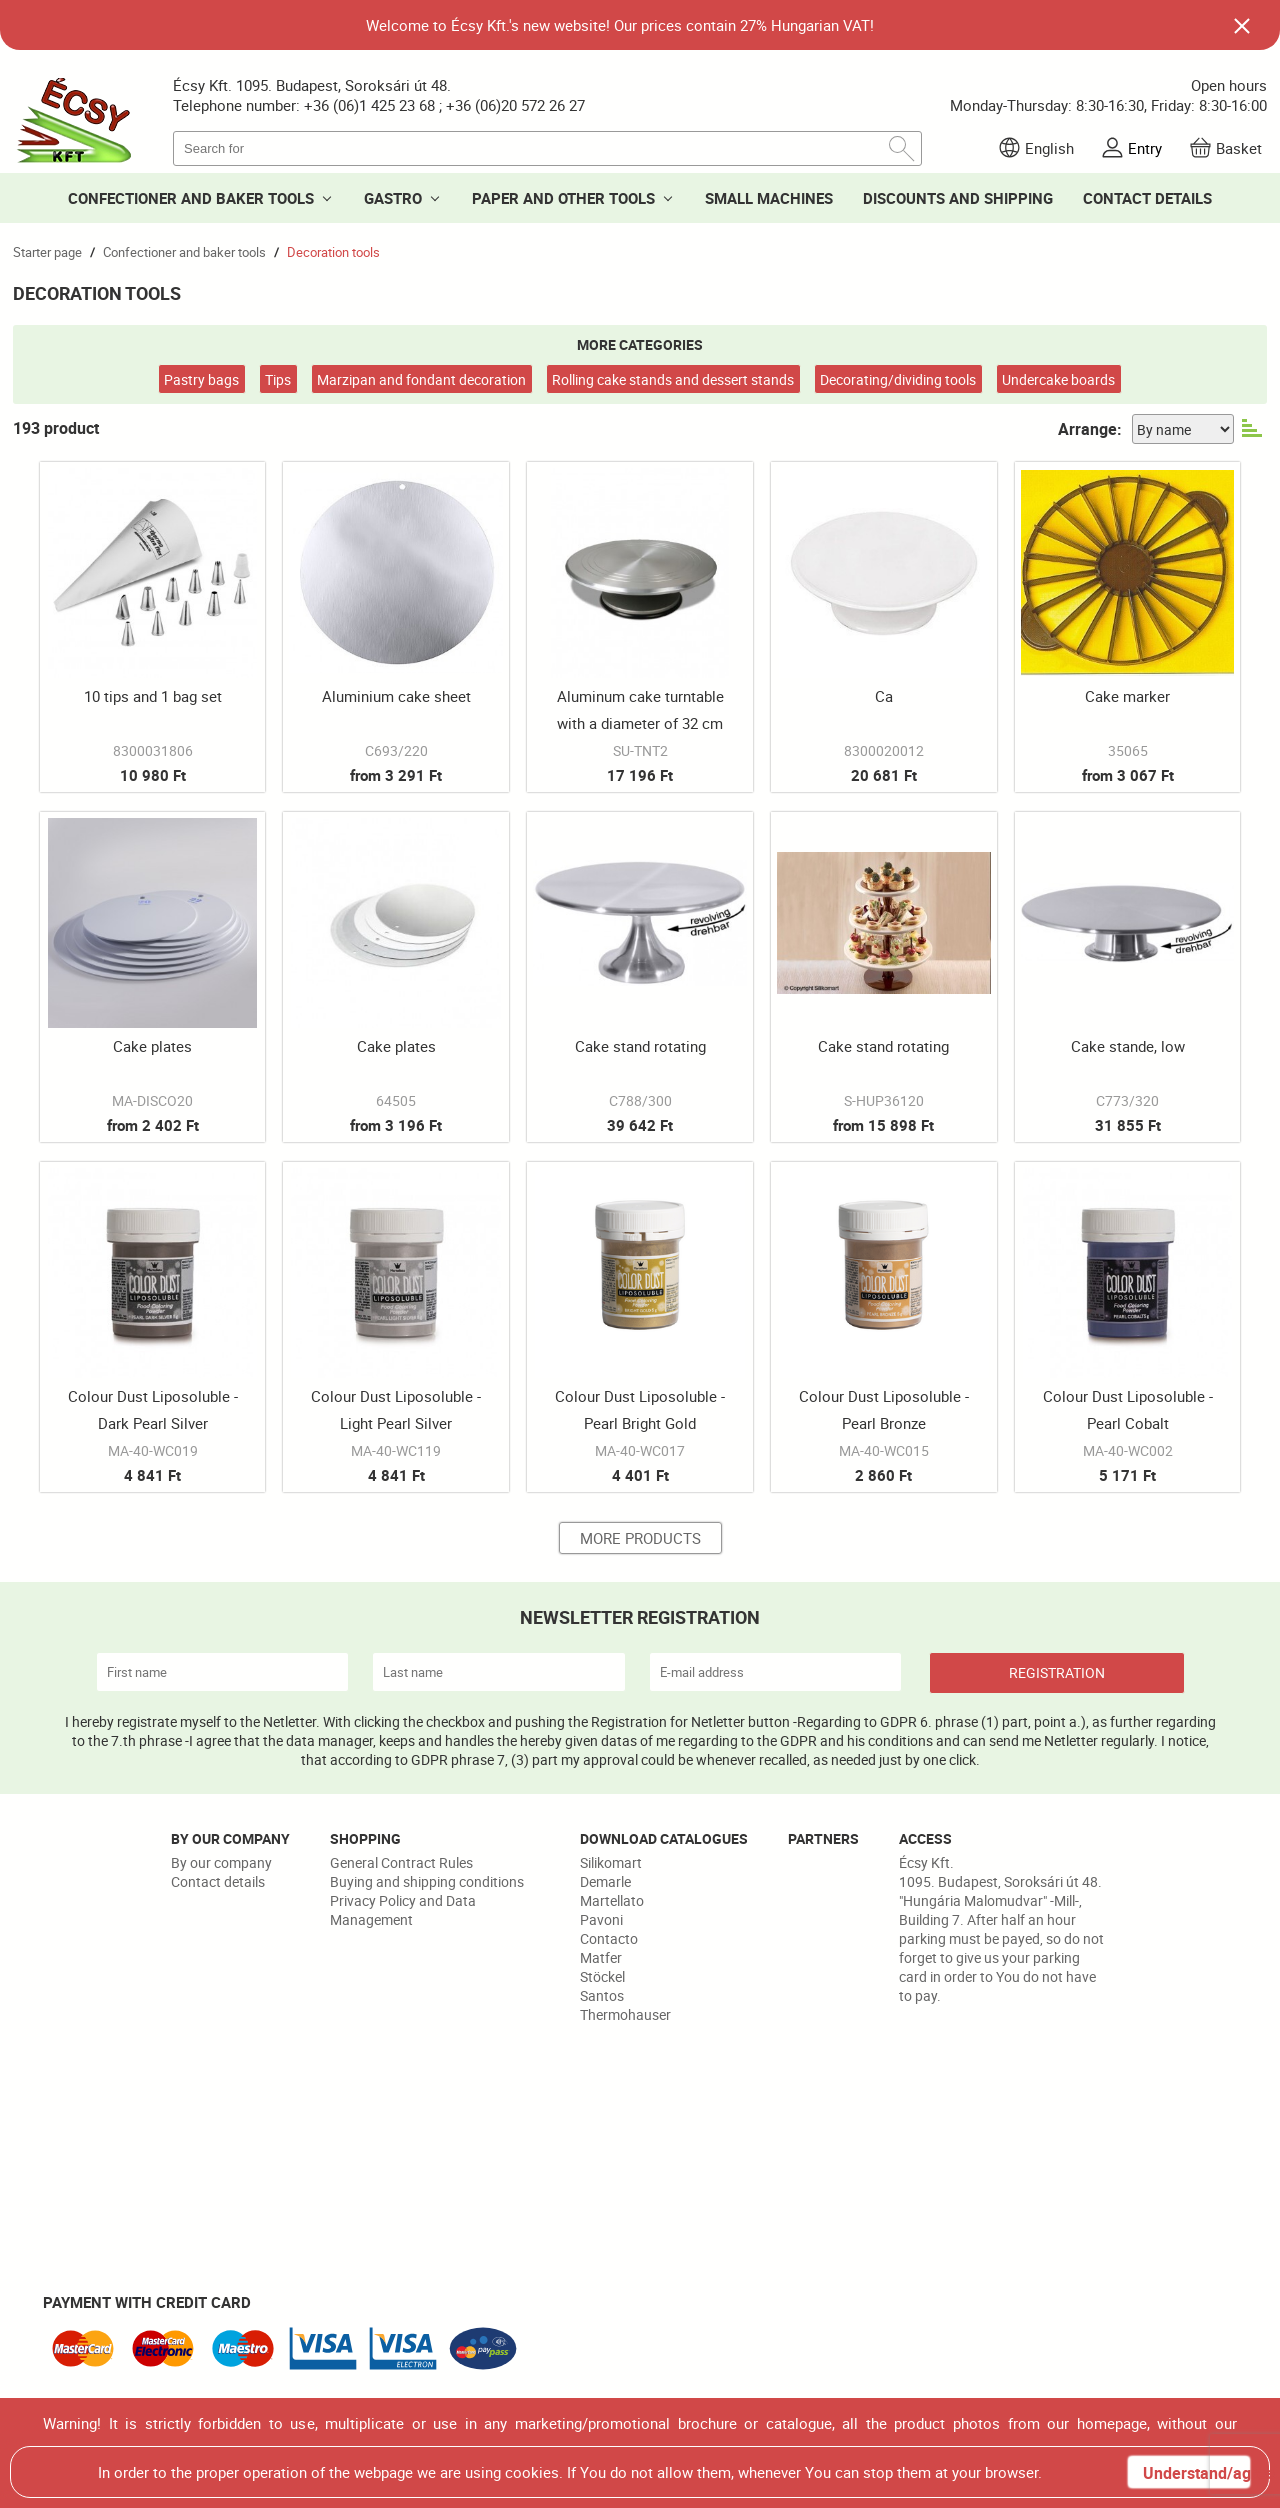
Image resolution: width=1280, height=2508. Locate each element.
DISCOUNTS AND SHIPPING (958, 198)
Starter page (47, 252)
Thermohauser (625, 2014)
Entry (1145, 148)
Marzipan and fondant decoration (421, 379)
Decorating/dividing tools (898, 379)
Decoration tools (333, 252)
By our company (221, 1862)
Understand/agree (1196, 2473)
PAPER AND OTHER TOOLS (563, 198)
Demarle (605, 1881)
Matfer (601, 1957)
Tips (278, 379)
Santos (602, 1995)
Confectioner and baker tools (184, 252)
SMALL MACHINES (769, 198)
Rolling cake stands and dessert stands (673, 379)
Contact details (218, 1881)
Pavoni (601, 1919)
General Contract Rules (401, 1862)
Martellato (612, 1900)
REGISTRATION (1057, 1672)
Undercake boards (1058, 379)
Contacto (609, 1938)
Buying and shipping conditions (427, 1881)
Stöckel (602, 1976)
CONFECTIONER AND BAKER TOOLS (191, 198)
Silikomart (611, 1862)
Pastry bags (201, 379)
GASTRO (393, 198)
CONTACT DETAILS (1147, 198)
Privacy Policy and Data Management (403, 1910)
